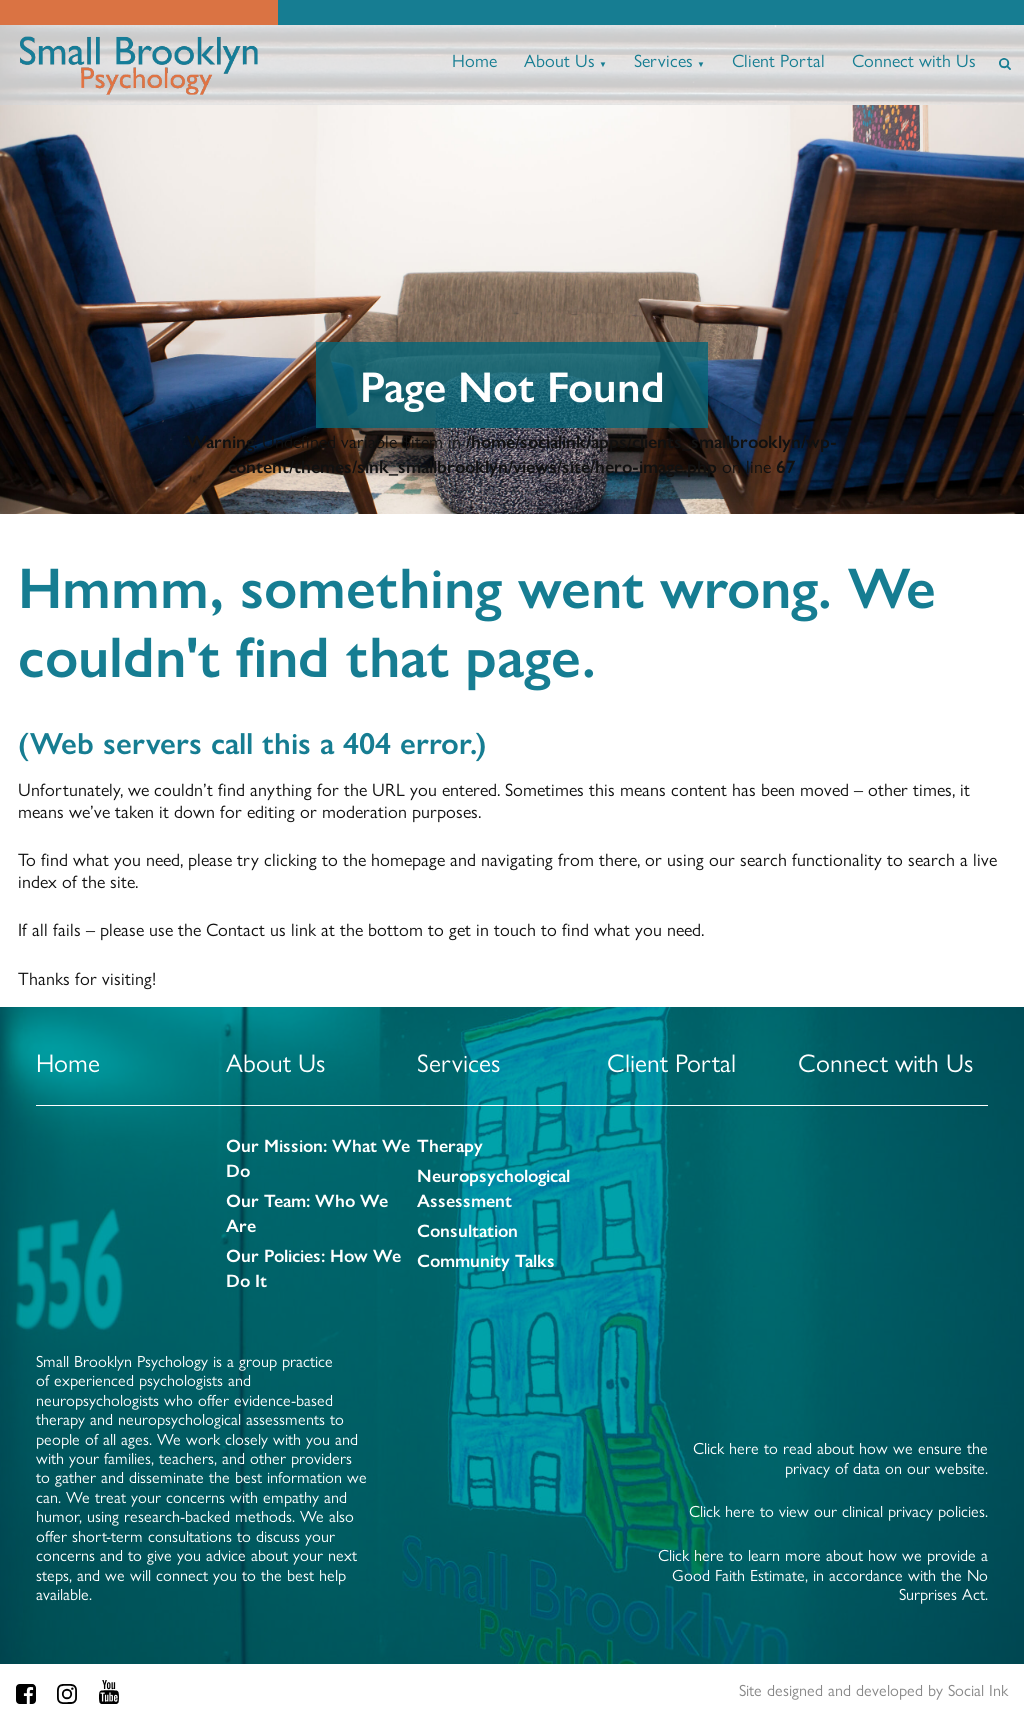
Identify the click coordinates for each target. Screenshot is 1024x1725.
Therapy (450, 1144)
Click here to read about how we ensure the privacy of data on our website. (840, 1457)
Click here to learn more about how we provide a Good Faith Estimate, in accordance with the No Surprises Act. (823, 1574)
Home (474, 59)
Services (663, 59)
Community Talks (486, 1259)
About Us (559, 59)
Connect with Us (914, 59)
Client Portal (778, 59)
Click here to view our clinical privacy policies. (838, 1510)
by (873, 1689)
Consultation (467, 1229)
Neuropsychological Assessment (493, 1187)
